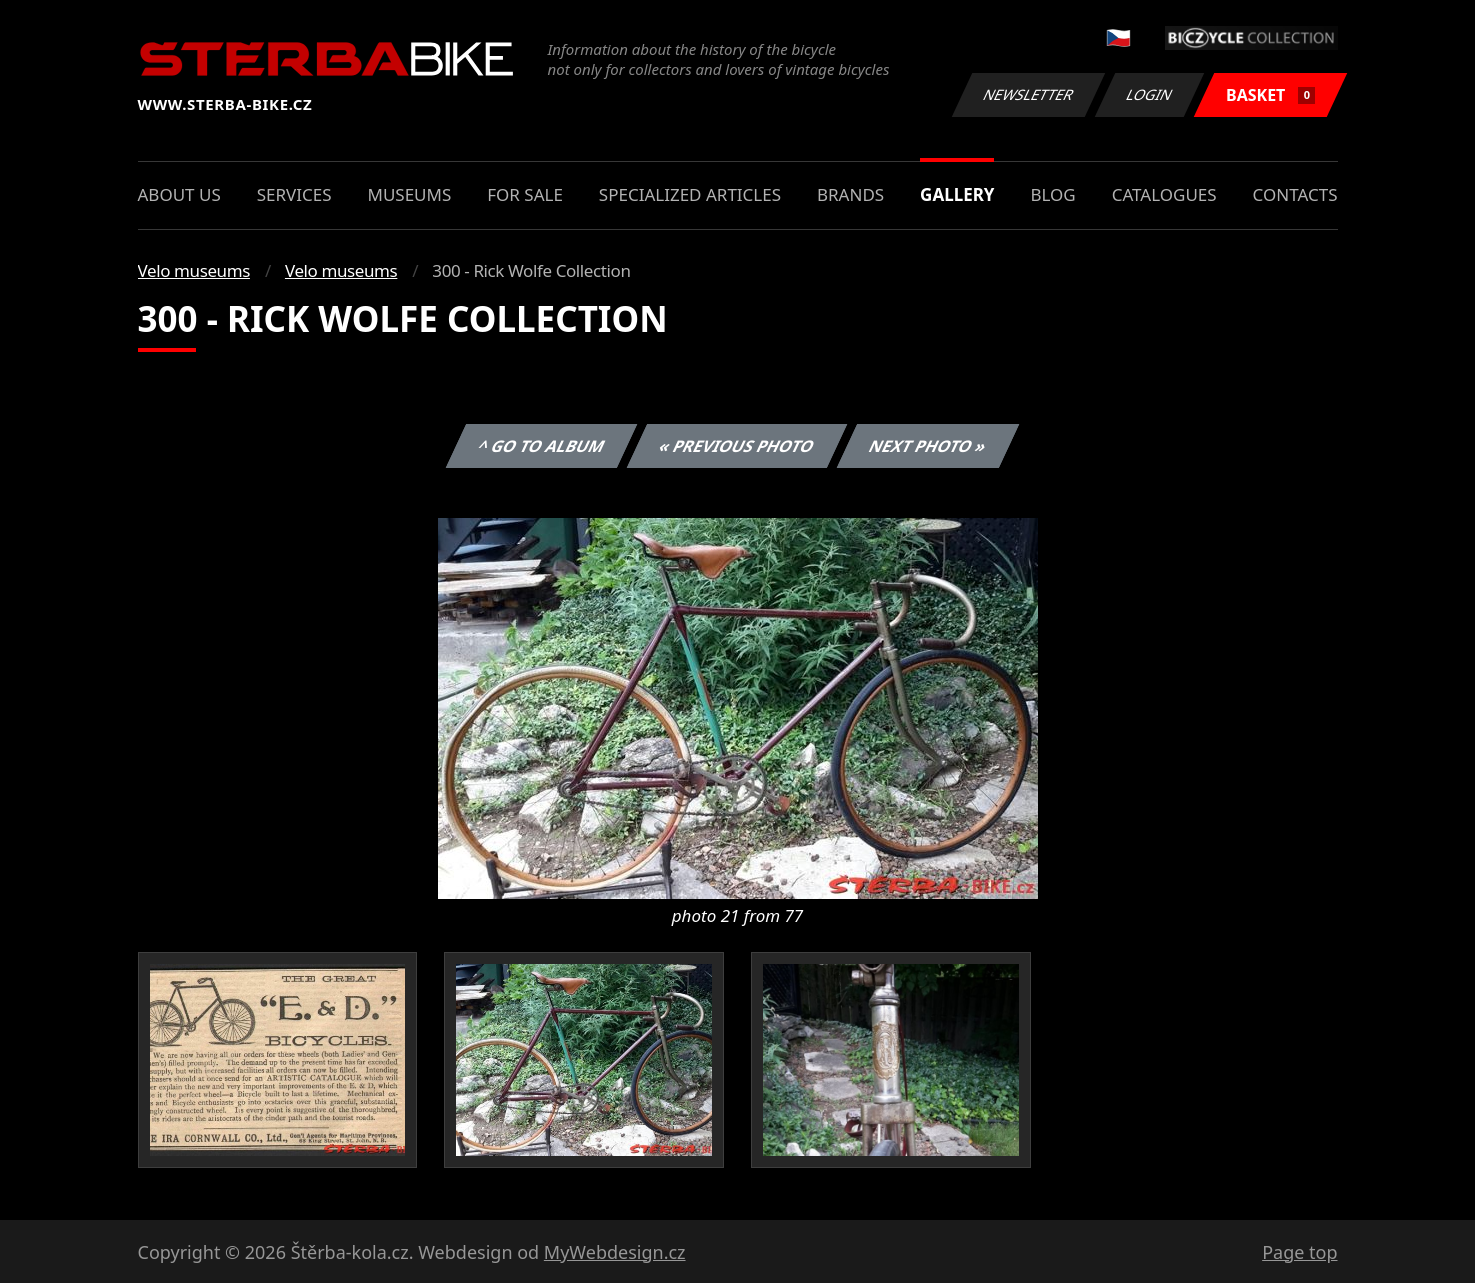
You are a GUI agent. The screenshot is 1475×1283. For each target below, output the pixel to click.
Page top (1299, 1252)
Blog (1052, 194)
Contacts (1295, 194)
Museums (409, 194)
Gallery (957, 194)
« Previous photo (737, 446)
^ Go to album (542, 446)
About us (179, 194)
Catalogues (1164, 194)
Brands (850, 194)
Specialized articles (690, 194)
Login (1150, 94)
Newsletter (1029, 94)
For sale (525, 194)
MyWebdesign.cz (615, 1252)
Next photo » (928, 446)
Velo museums (194, 270)
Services (294, 194)
